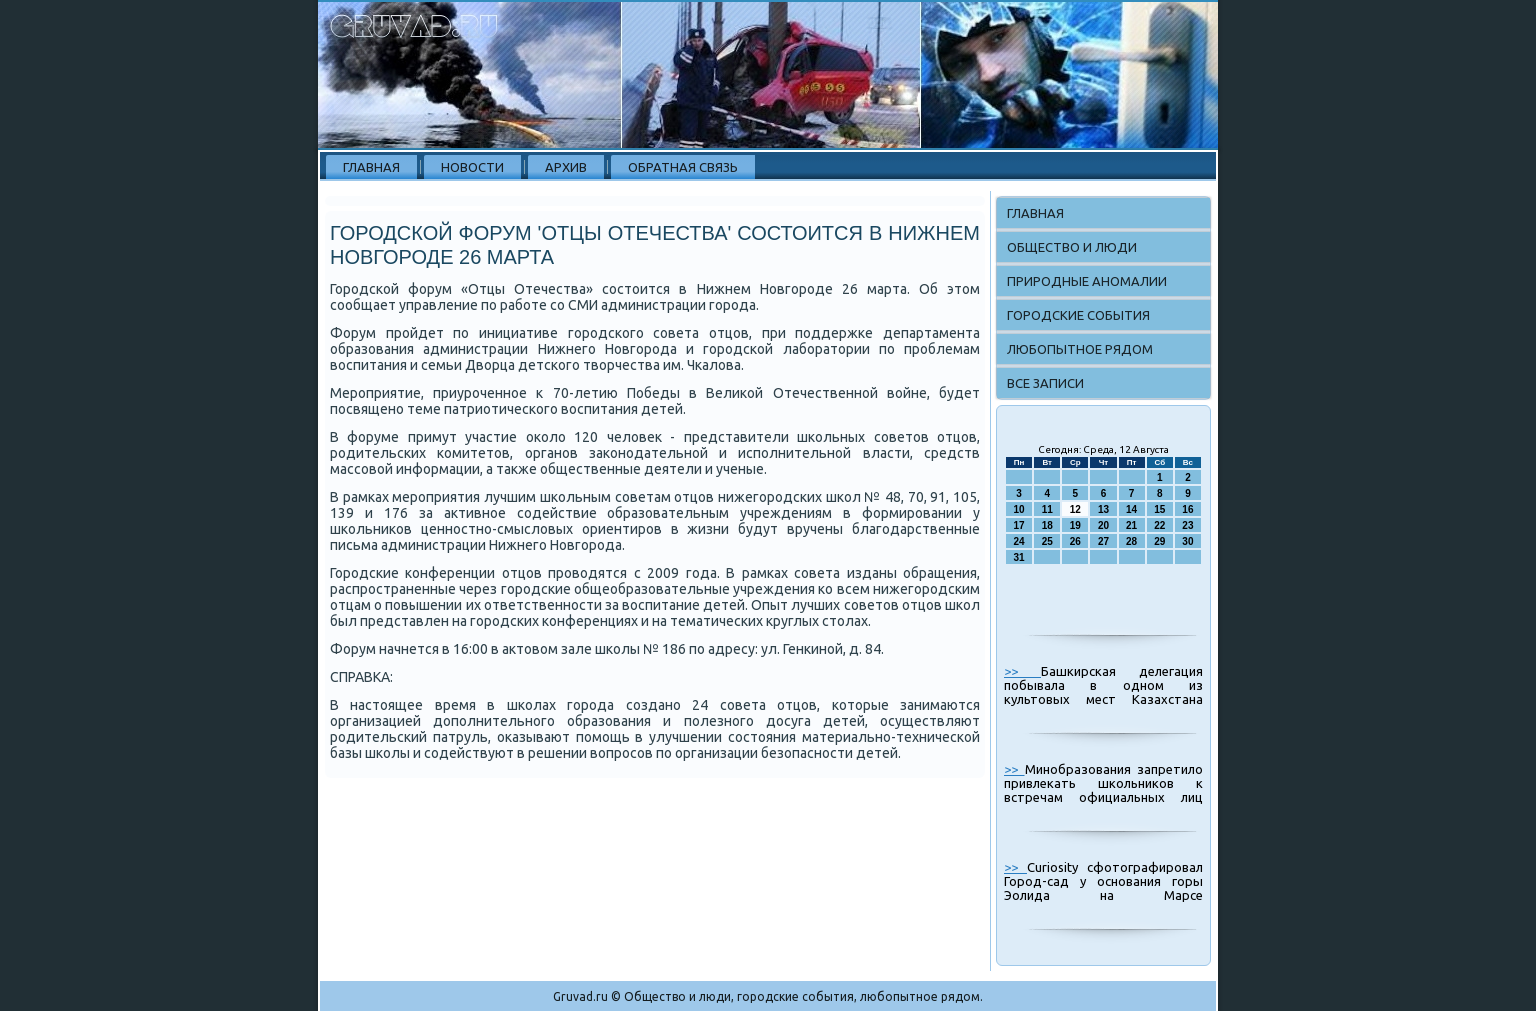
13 (1103, 509)
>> (1022, 671)
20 (1103, 525)
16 (1187, 509)
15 (1159, 509)
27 (1103, 541)
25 (1047, 541)
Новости (472, 167)
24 (1019, 541)
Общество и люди (1072, 247)
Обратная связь (683, 167)
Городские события (1078, 315)
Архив (566, 167)
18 (1047, 525)
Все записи (1045, 383)
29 (1159, 541)
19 (1075, 525)
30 (1187, 541)
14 (1131, 509)
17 (1019, 525)
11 (1047, 509)
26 (1075, 541)
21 (1131, 525)
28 (1131, 541)
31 (1019, 557)
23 (1187, 525)
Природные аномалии (1087, 281)
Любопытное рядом (1080, 349)
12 (1075, 509)
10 (1019, 509)
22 (1159, 525)
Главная (371, 167)
